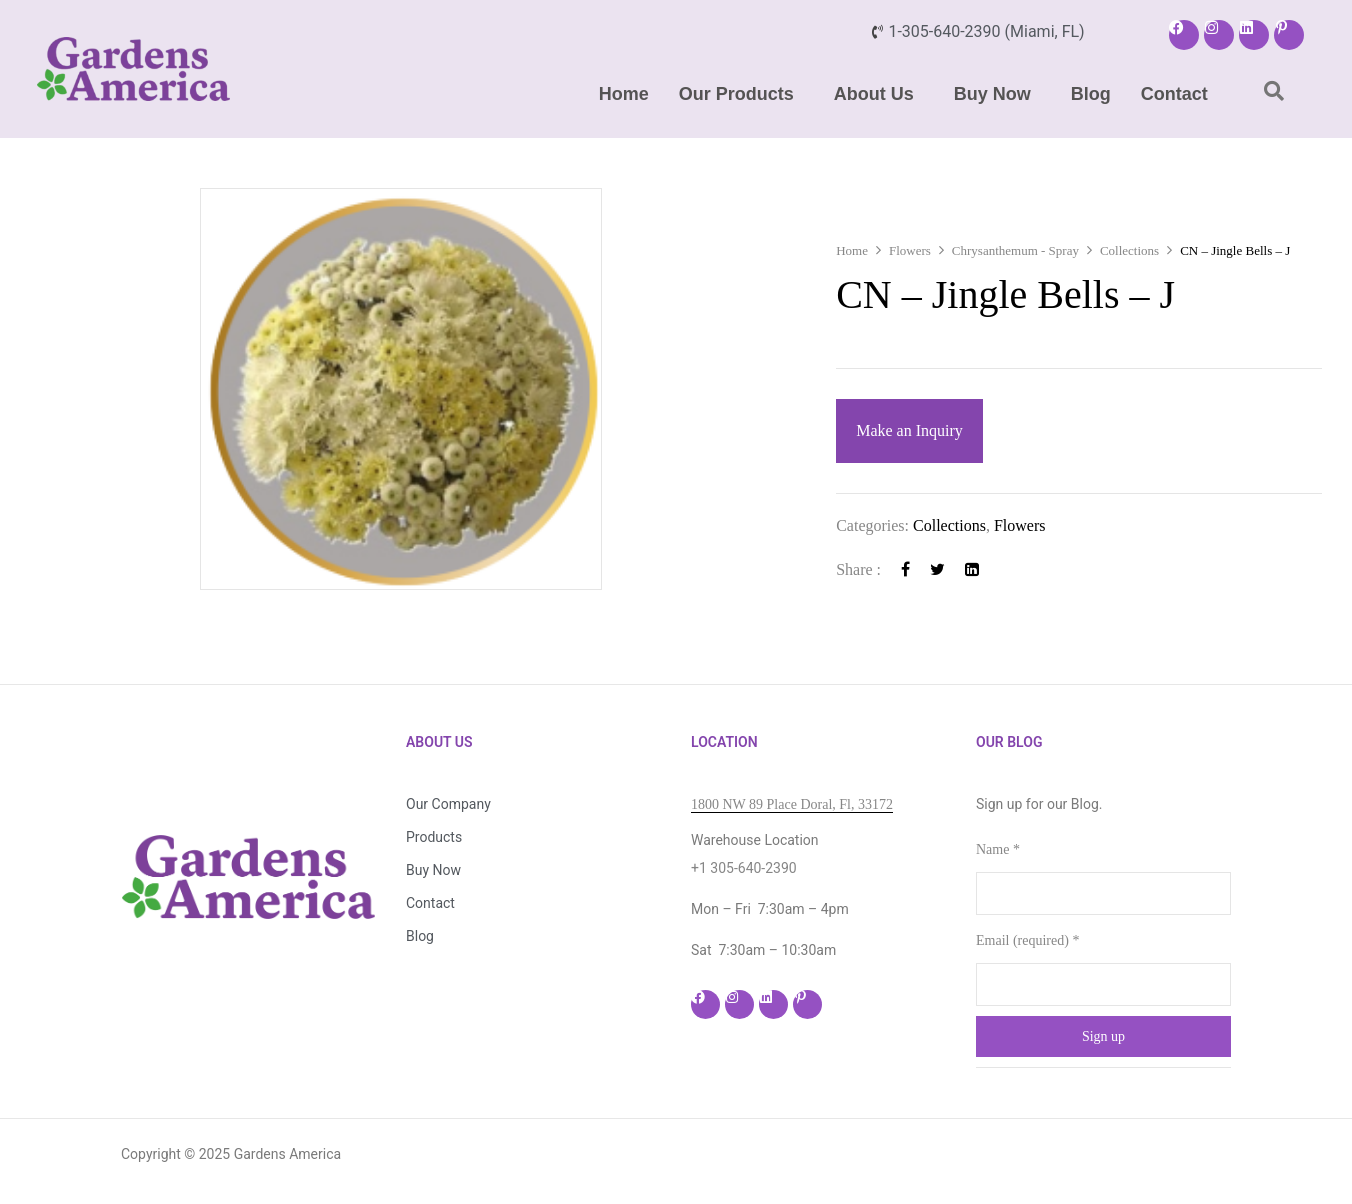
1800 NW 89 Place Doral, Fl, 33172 (792, 804)
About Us (874, 94)
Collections (1129, 250)
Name (998, 849)
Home (624, 94)
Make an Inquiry (909, 430)
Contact (1174, 94)
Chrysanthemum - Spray (1015, 250)
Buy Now (992, 94)
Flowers (910, 250)
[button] (741, 94)
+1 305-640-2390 (744, 868)
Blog (1091, 94)
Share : (858, 569)
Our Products (736, 94)
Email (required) (1027, 940)
